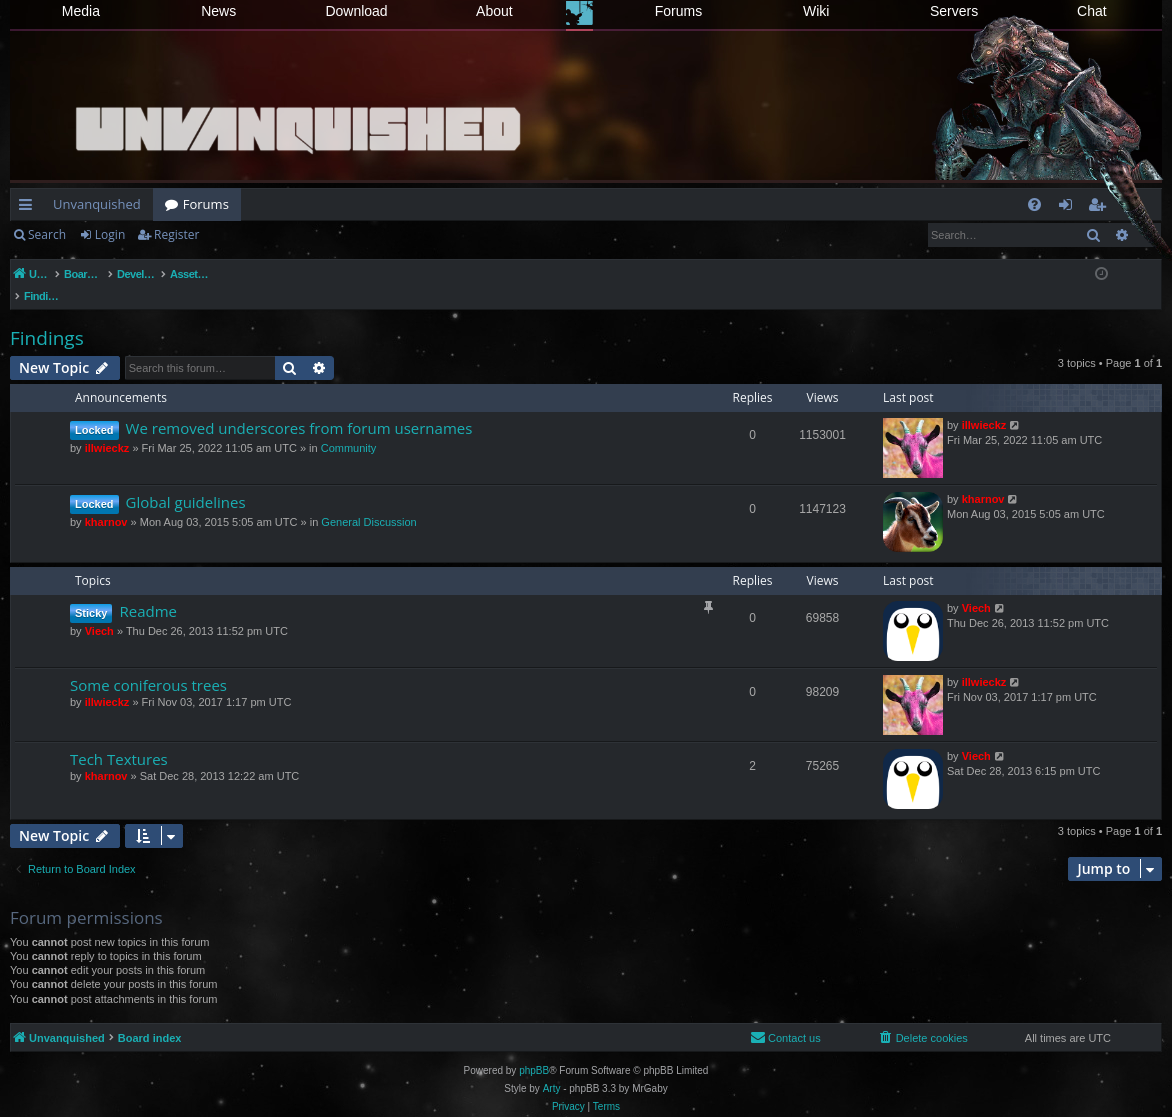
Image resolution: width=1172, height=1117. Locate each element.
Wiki (816, 11)
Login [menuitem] (1069, 208)
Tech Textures (119, 738)
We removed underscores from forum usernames (299, 407)
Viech (99, 610)
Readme (148, 590)
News (218, 11)
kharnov (106, 501)
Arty (552, 1067)
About (494, 11)
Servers (954, 11)
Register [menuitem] (1101, 208)
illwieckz (107, 427)
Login (110, 234)
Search (47, 234)
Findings (47, 317)
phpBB (534, 1049)
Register (176, 234)
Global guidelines (186, 481)
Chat (1092, 11)
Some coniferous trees (148, 664)
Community (349, 427)
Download (356, 11)
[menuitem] (1034, 204)
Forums (678, 11)
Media (81, 11)
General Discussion (368, 501)
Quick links (29, 208)
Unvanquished (97, 204)
